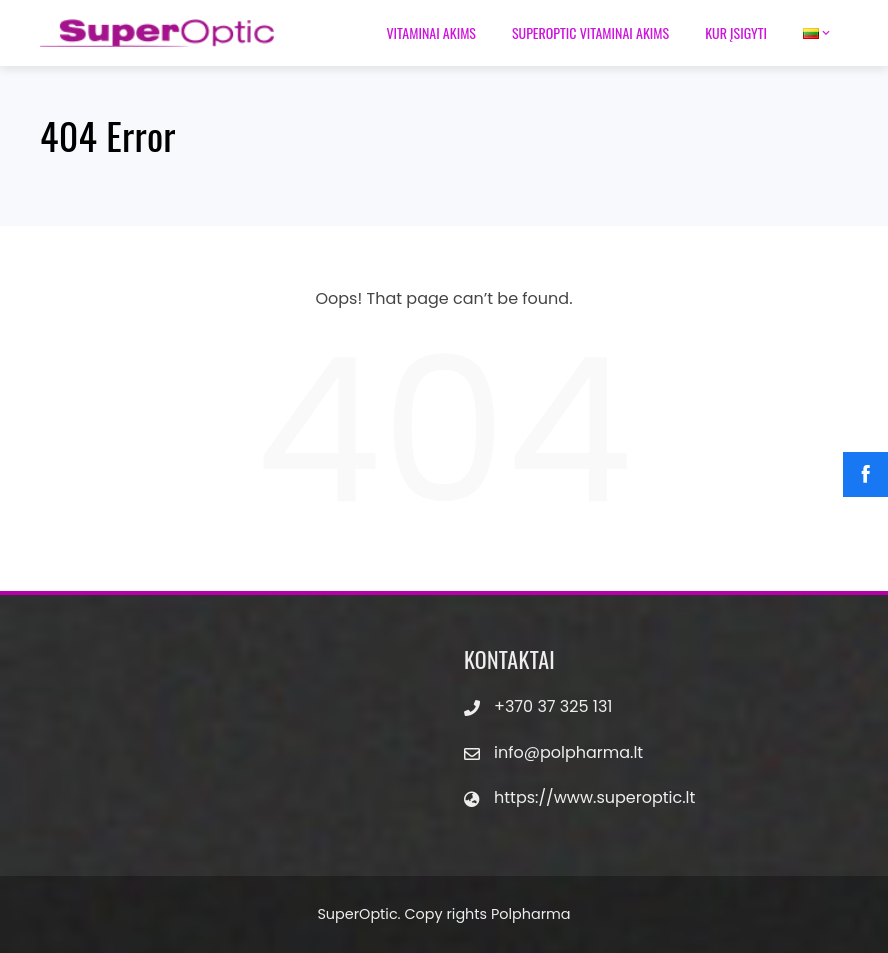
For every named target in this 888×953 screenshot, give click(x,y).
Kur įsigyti (736, 32)
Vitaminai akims (431, 32)
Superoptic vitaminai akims (590, 32)
